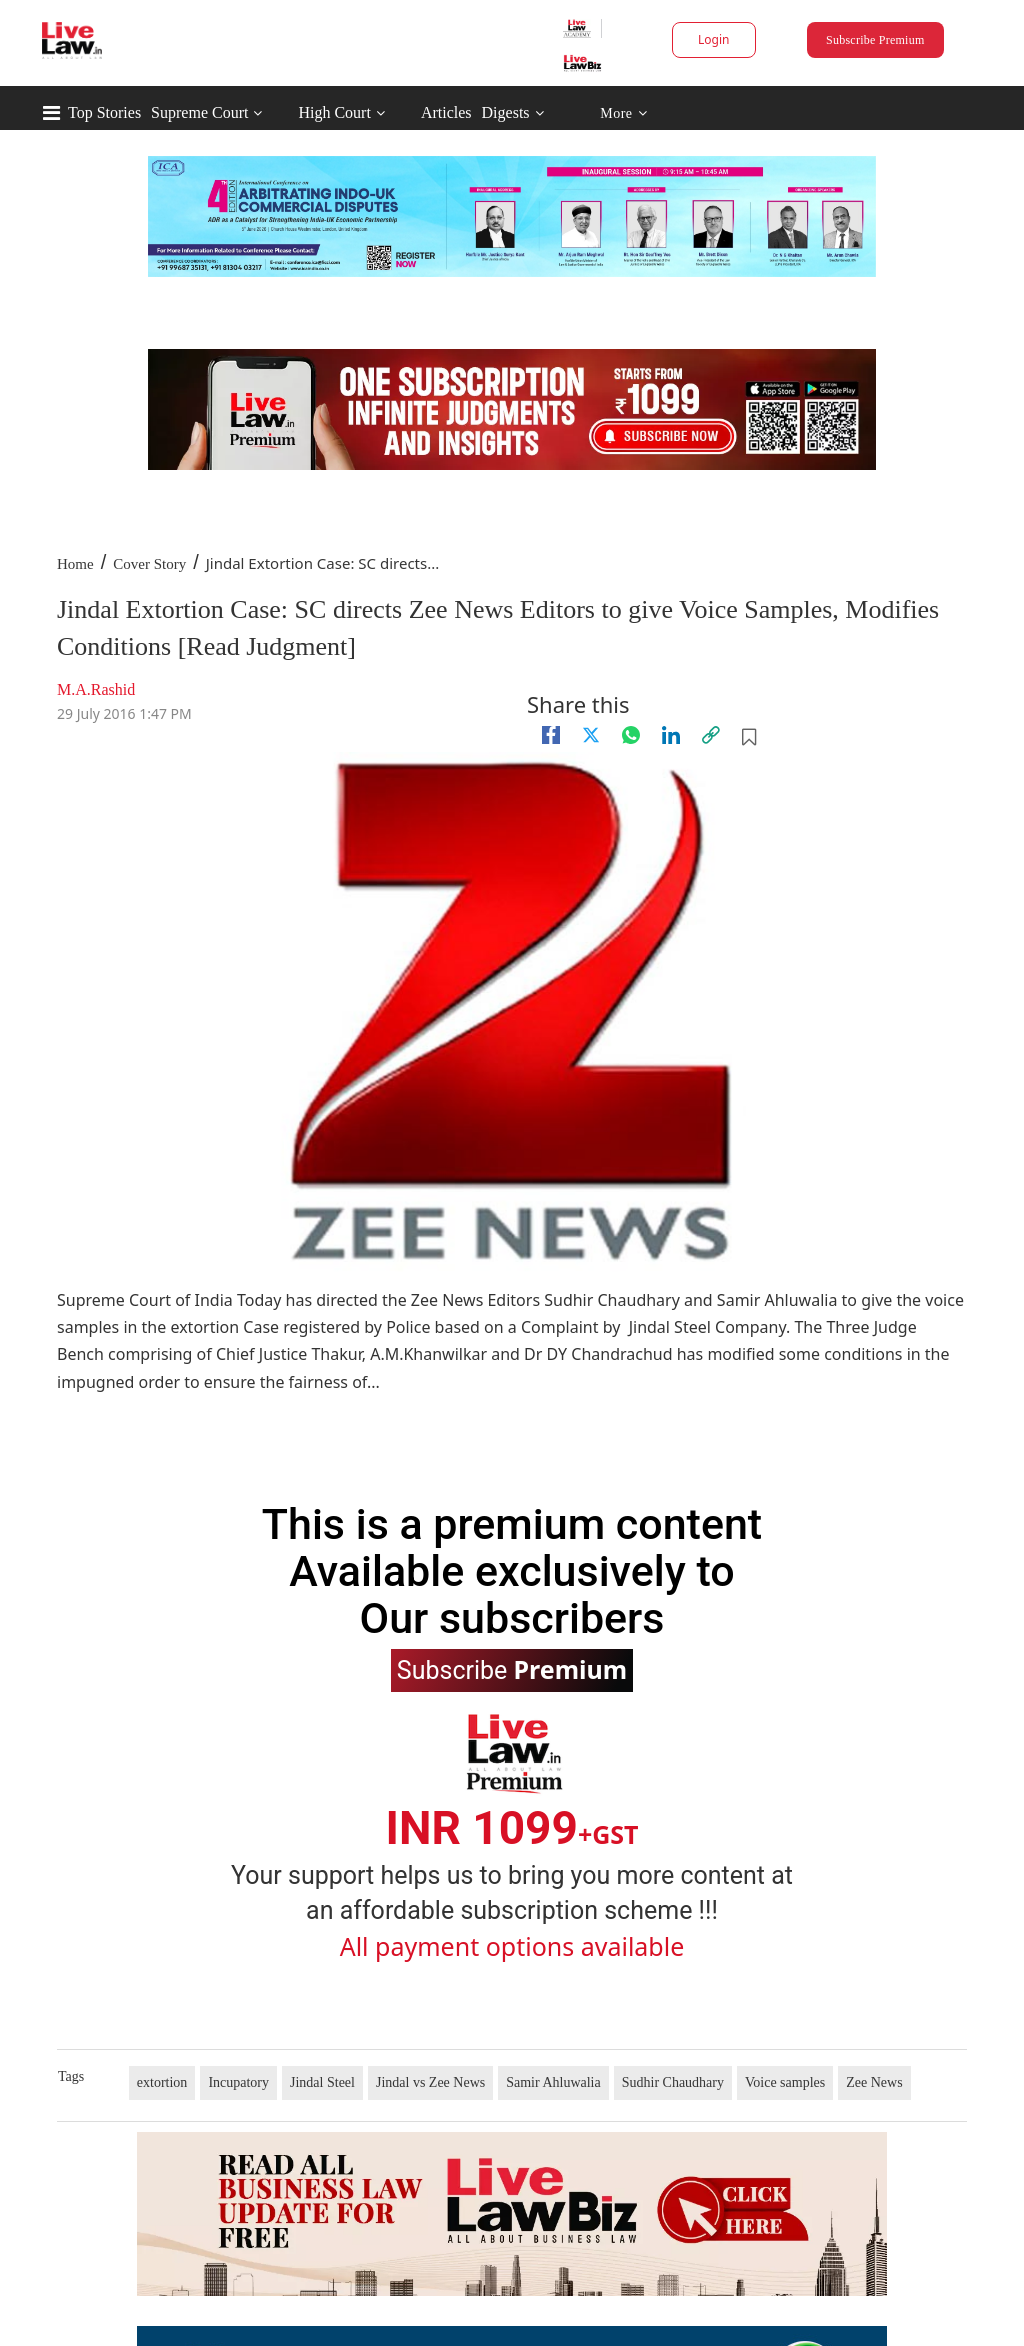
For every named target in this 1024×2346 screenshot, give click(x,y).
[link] (711, 735)
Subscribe (512, 1669)
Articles (446, 112)
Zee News (874, 2082)
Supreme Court (199, 112)
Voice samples (785, 2082)
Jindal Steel (322, 2082)
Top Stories (104, 112)
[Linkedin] (671, 735)
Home (75, 564)
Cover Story (149, 564)
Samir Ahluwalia (553, 2082)
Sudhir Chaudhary (673, 2082)
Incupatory (238, 2082)
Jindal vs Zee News (430, 2082)
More (623, 113)
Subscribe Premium (875, 40)
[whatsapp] (631, 735)
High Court (334, 112)
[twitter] (591, 735)
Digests (506, 112)
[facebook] (551, 735)
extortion (162, 2082)
